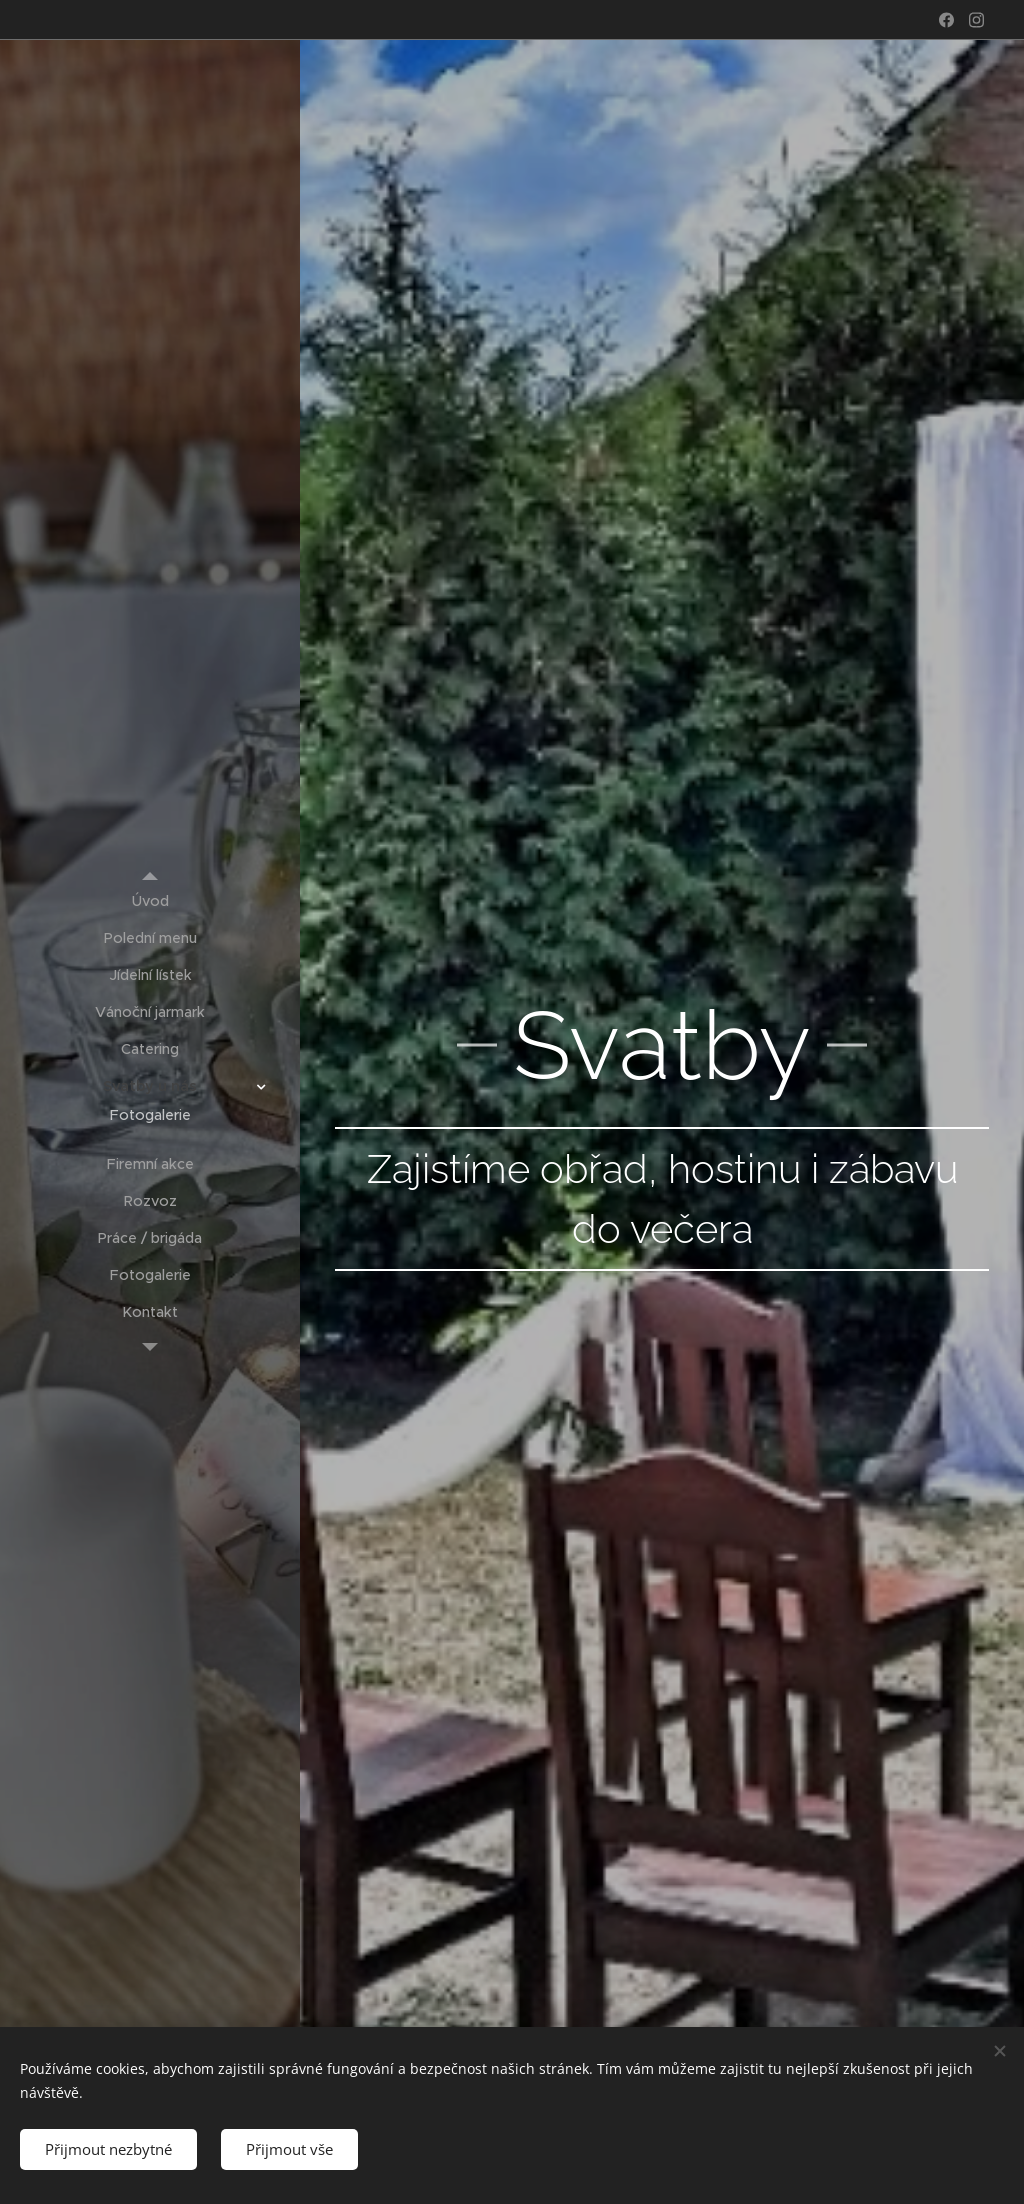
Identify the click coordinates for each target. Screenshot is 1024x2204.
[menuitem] (150, 901)
